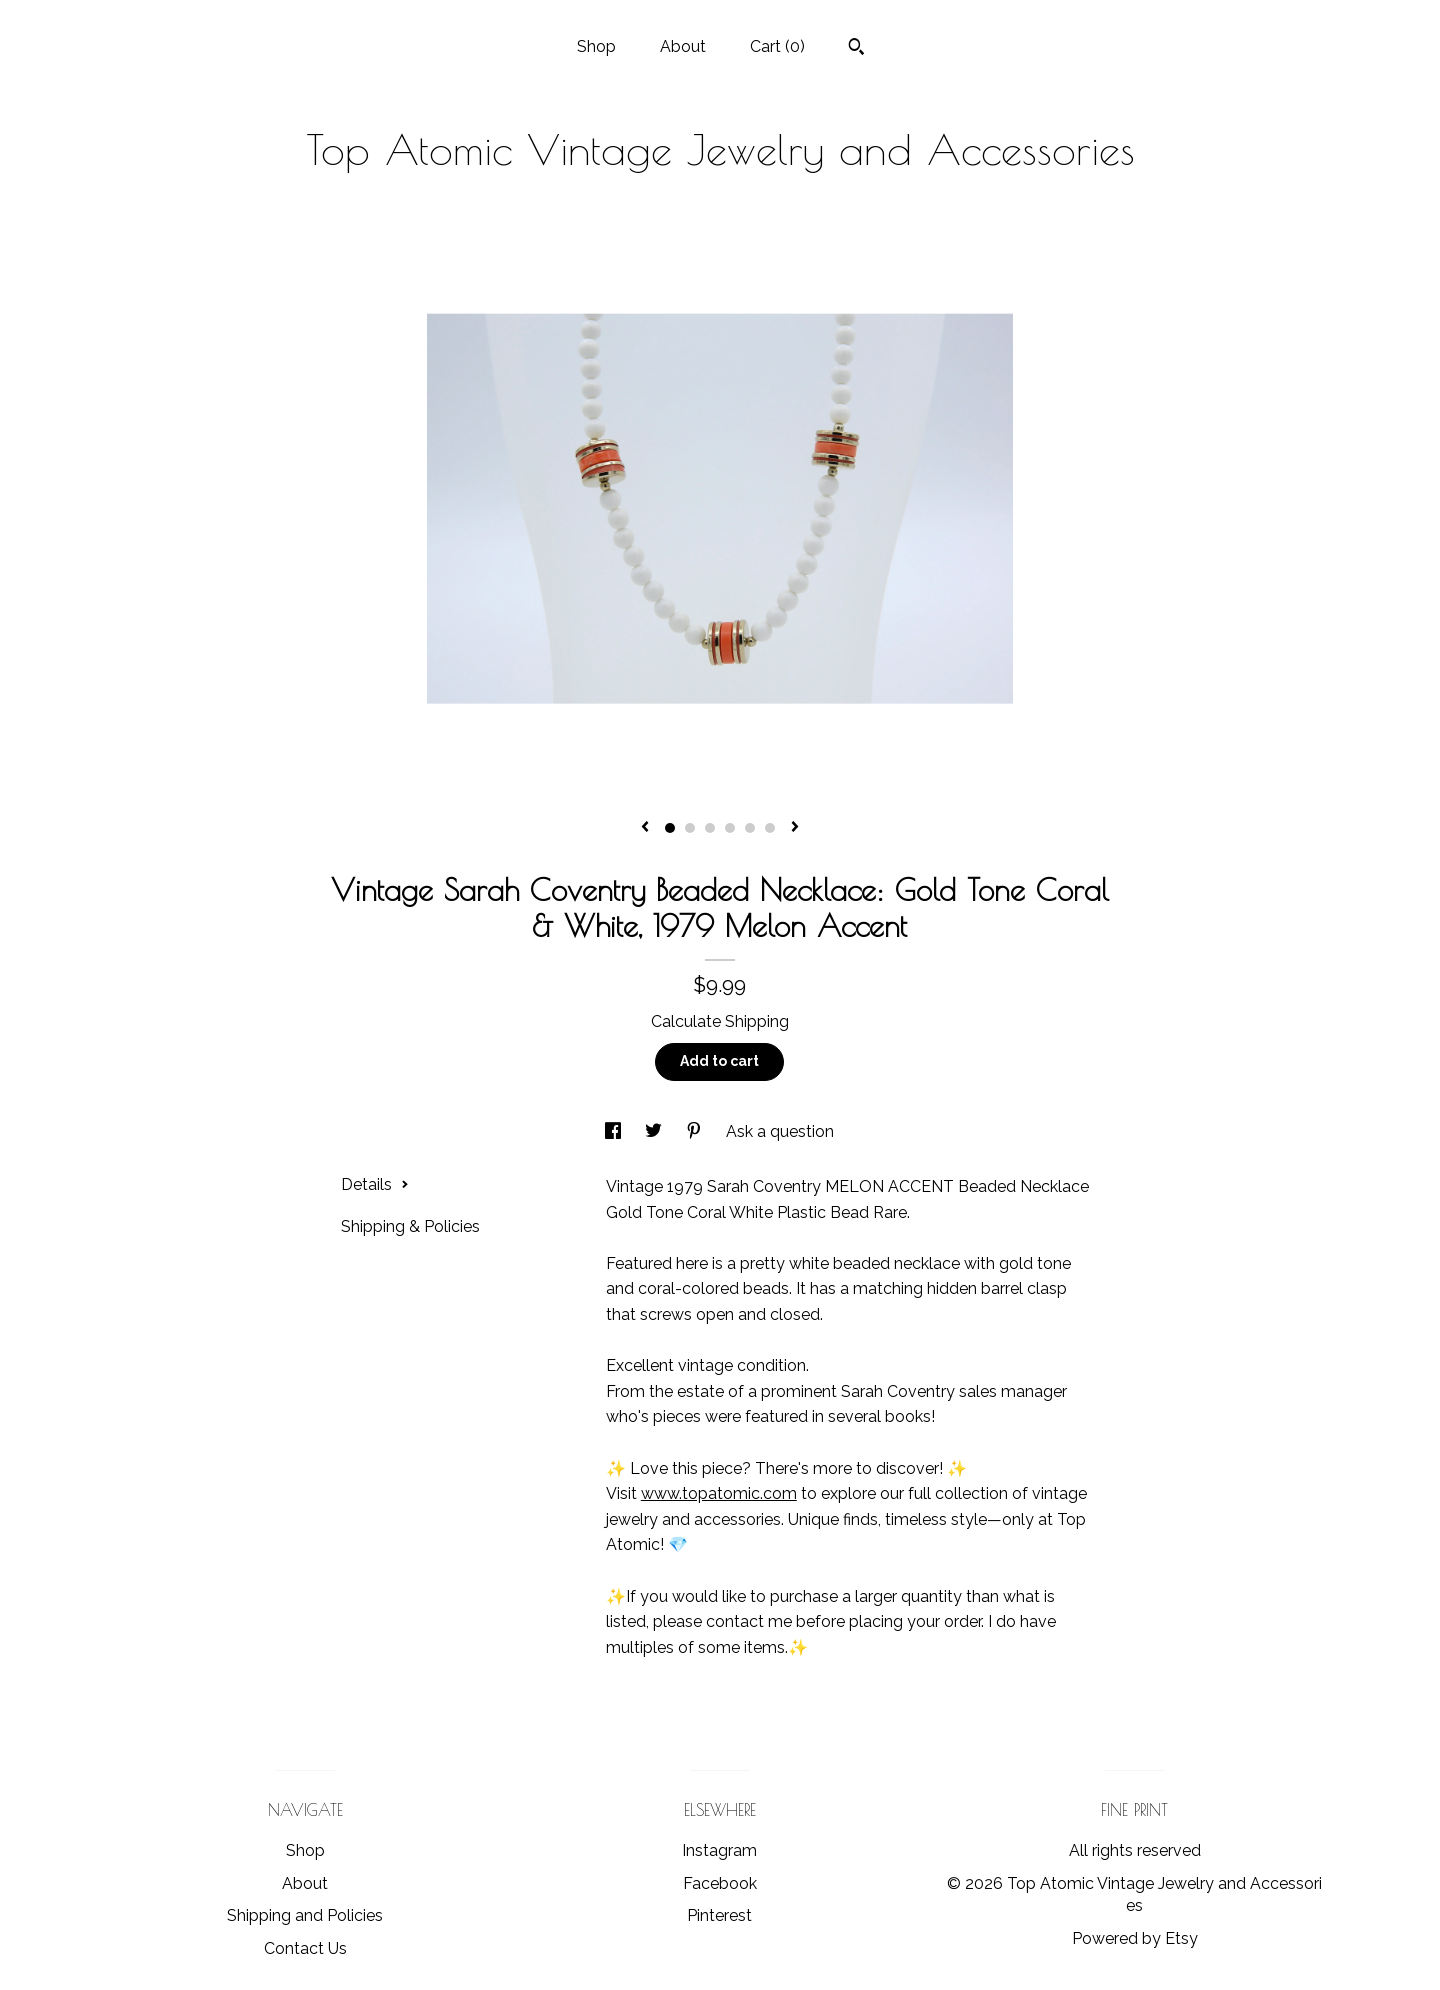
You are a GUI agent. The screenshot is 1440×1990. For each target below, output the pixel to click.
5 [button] (750, 828)
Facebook (720, 1883)
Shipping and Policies (305, 1915)
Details (375, 1184)
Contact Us (305, 1948)
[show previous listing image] (645, 828)
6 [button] (770, 828)
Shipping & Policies (410, 1226)
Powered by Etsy (1135, 1938)
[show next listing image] (795, 828)
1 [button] (670, 828)
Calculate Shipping (720, 1021)
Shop (596, 46)
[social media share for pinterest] (696, 1131)
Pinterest (719, 1915)
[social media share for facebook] (615, 1131)
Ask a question (780, 1131)
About (683, 46)
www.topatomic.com (719, 1493)
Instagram (719, 1850)
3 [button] (710, 828)
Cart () (777, 46)
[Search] (856, 49)
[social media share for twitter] (655, 1131)
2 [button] (690, 828)
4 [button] (730, 828)
